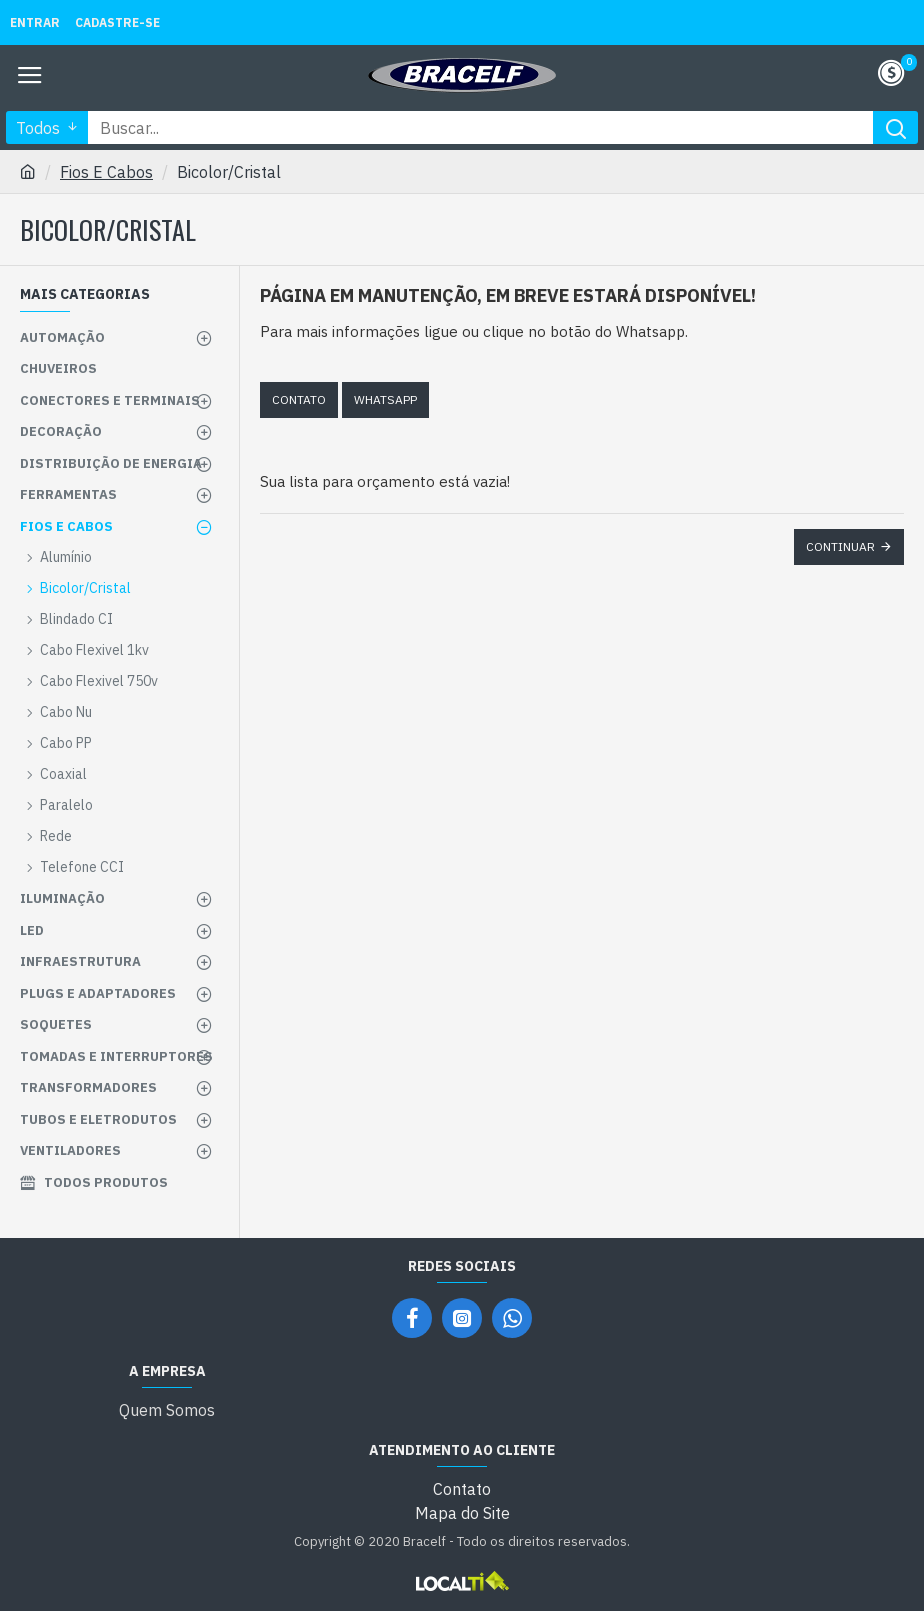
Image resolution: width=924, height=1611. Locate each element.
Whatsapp (385, 399)
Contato (299, 399)
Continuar (840, 546)
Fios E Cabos (106, 172)
